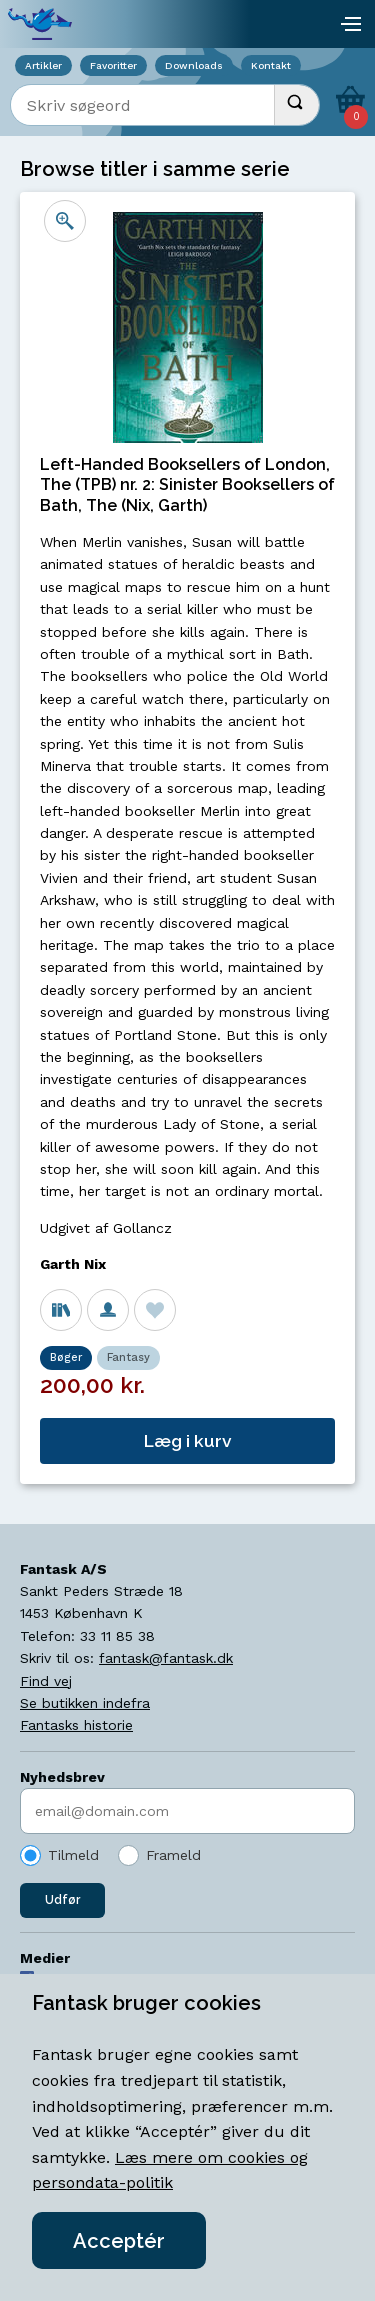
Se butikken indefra (85, 1703)
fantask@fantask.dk (166, 1658)
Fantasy (128, 1357)
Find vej (46, 1681)
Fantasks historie (76, 1725)
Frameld (173, 1855)
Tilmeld (73, 1855)
